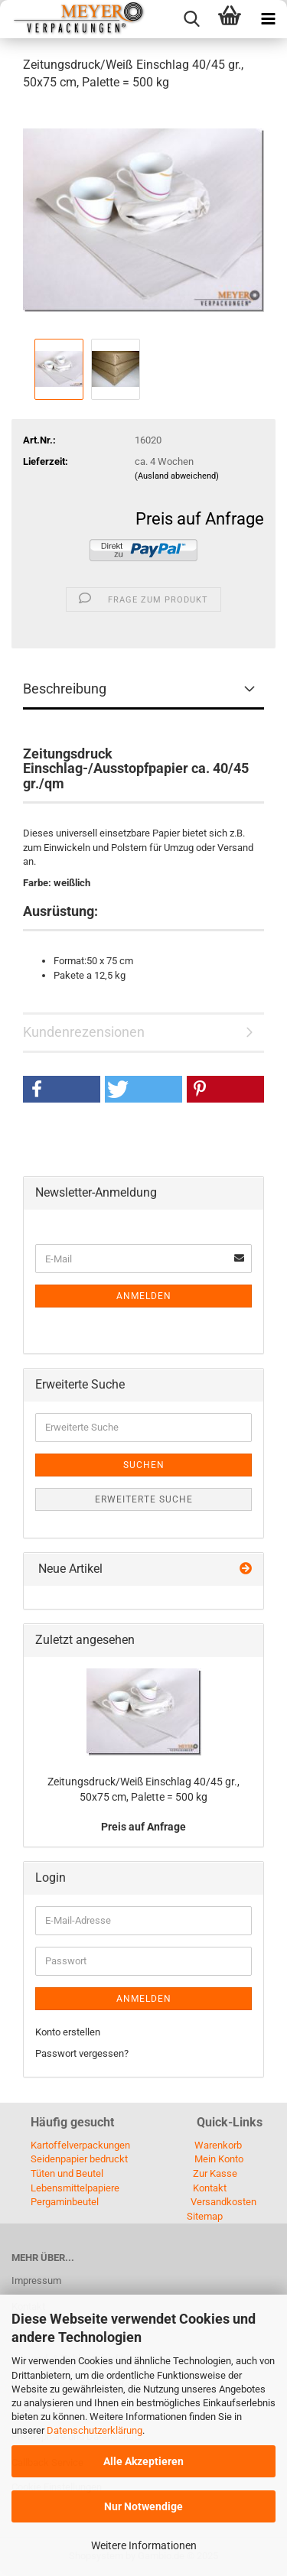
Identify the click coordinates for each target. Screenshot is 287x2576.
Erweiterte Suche (144, 1499)
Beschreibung (64, 689)
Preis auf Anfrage (199, 518)
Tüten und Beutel (67, 2173)
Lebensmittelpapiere (75, 2188)
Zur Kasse (215, 2173)
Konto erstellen (67, 2032)
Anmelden (143, 1296)
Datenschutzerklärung (94, 2430)
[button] (61, 1089)
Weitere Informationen (144, 2545)
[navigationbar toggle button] (268, 19)
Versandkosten (223, 2201)
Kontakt (210, 2188)
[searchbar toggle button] (191, 19)
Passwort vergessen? (82, 2053)
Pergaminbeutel (65, 2201)
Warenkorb (218, 2145)
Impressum (36, 2280)
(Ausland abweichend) (177, 476)
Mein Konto (218, 2159)
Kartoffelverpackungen (80, 2145)
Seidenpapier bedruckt (79, 2159)
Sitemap (205, 2216)
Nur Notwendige (143, 2506)
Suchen (144, 1465)
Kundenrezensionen (84, 1032)
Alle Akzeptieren (143, 2461)
